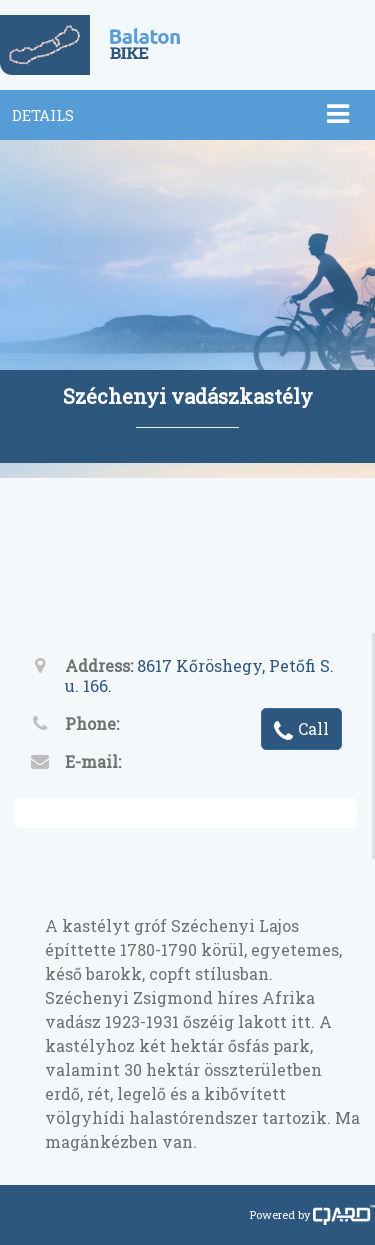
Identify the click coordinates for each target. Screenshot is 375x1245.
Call (301, 730)
